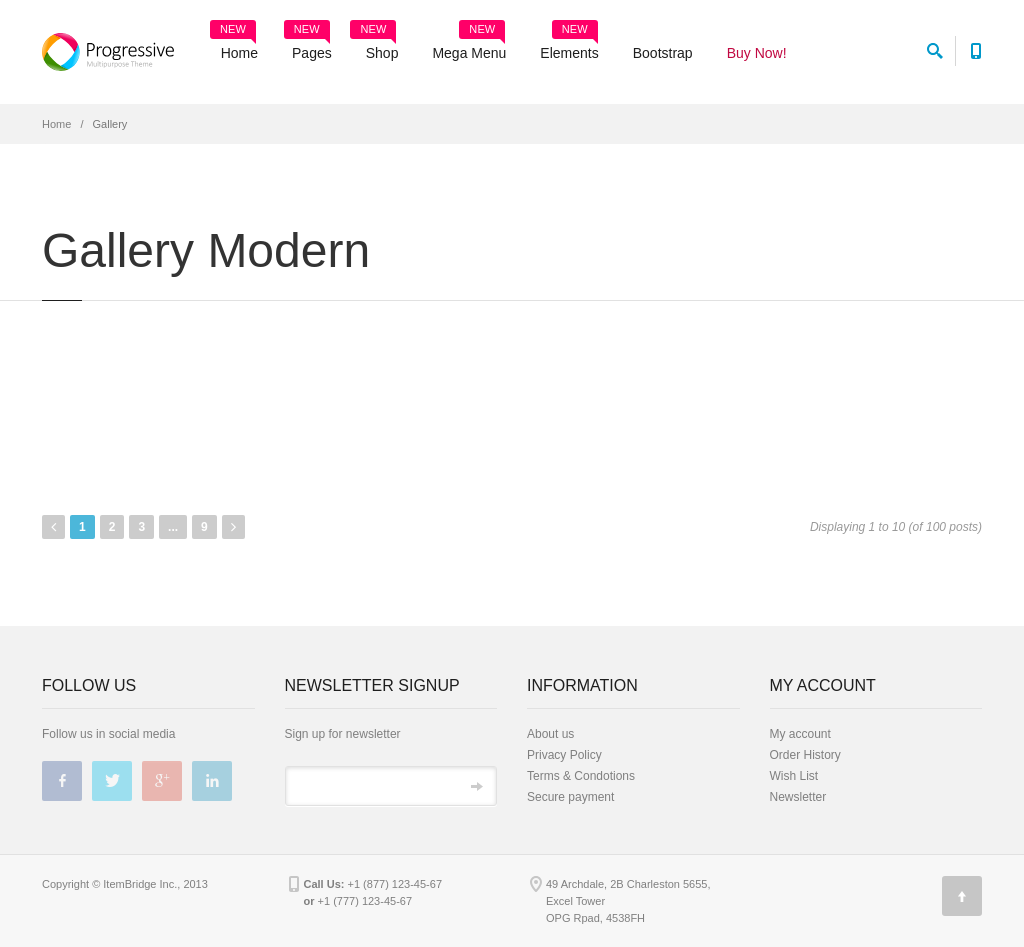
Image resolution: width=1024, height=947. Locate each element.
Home (234, 46)
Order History (805, 755)
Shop (375, 46)
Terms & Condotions (581, 776)
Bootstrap (663, 53)
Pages (308, 46)
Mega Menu (469, 46)
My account (800, 734)
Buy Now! (757, 53)
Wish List (794, 776)
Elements (569, 46)
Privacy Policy (564, 755)
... (173, 527)
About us (550, 734)
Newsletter (798, 797)
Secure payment (570, 797)
